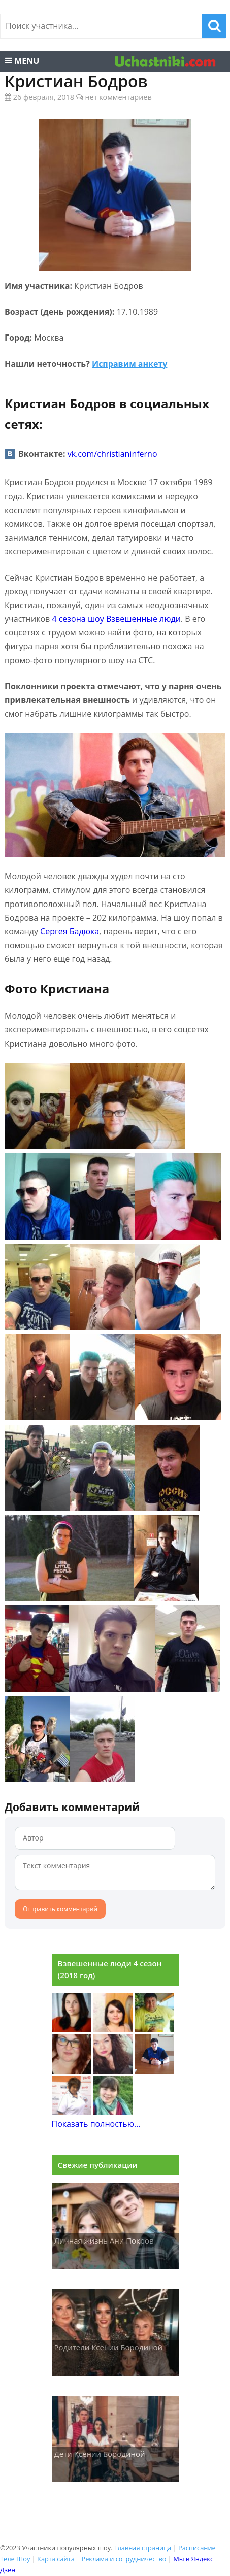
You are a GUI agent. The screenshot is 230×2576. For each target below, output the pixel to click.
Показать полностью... (96, 2123)
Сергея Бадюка (69, 931)
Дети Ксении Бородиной (99, 2454)
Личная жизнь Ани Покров (104, 2240)
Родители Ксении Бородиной (108, 2347)
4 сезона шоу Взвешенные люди (116, 618)
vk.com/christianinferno (112, 453)
